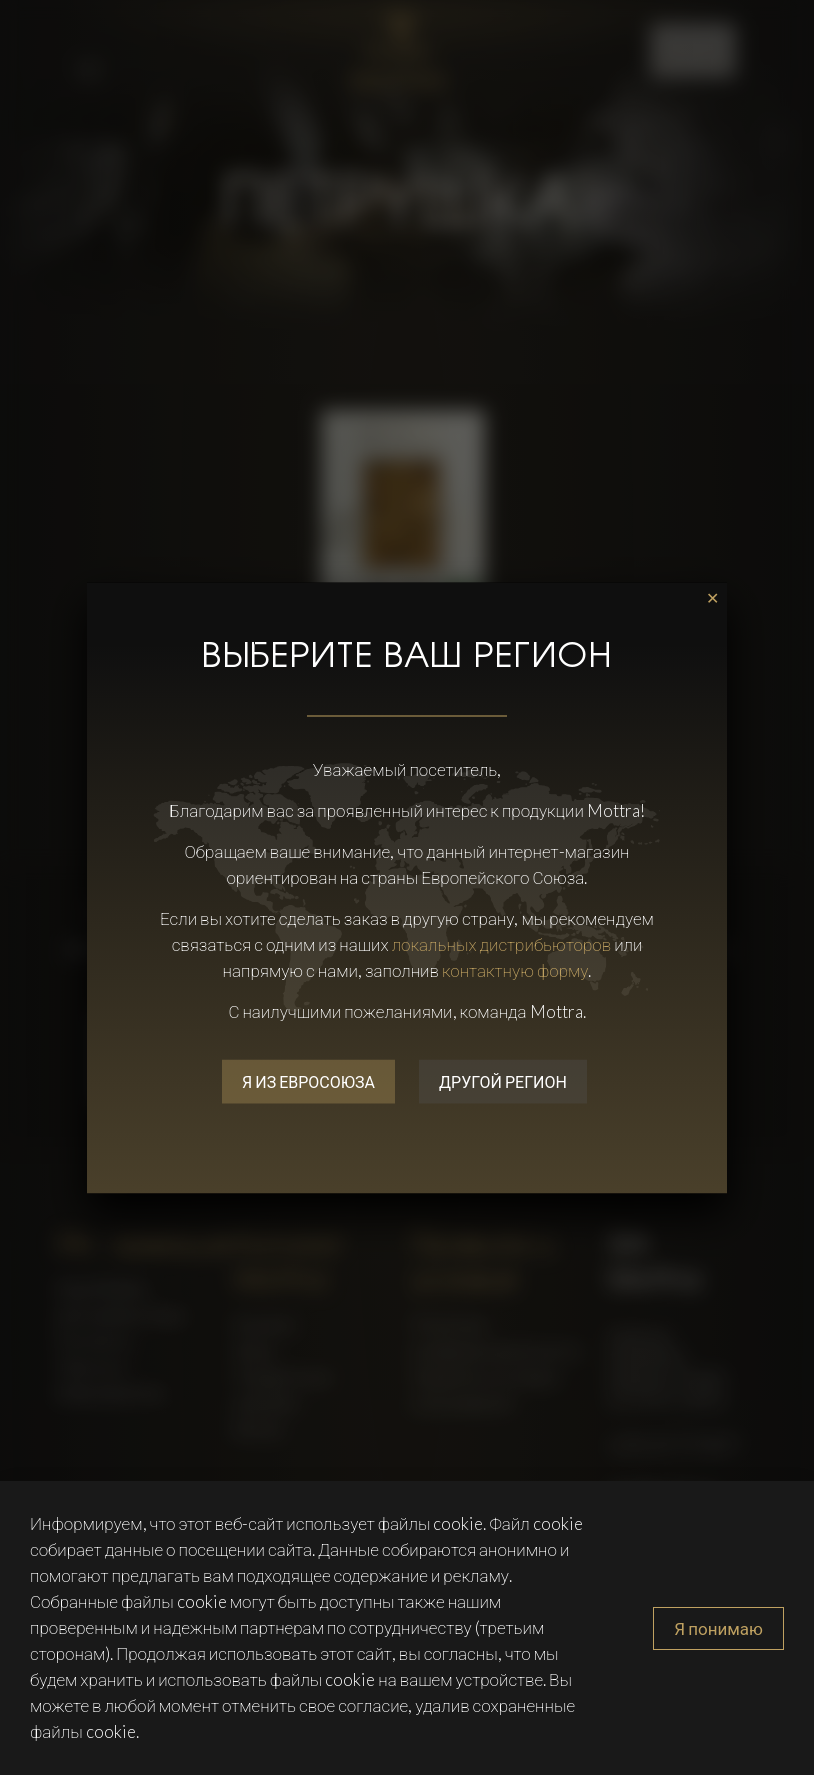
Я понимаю (718, 1628)
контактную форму (515, 969)
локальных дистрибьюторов (502, 943)
